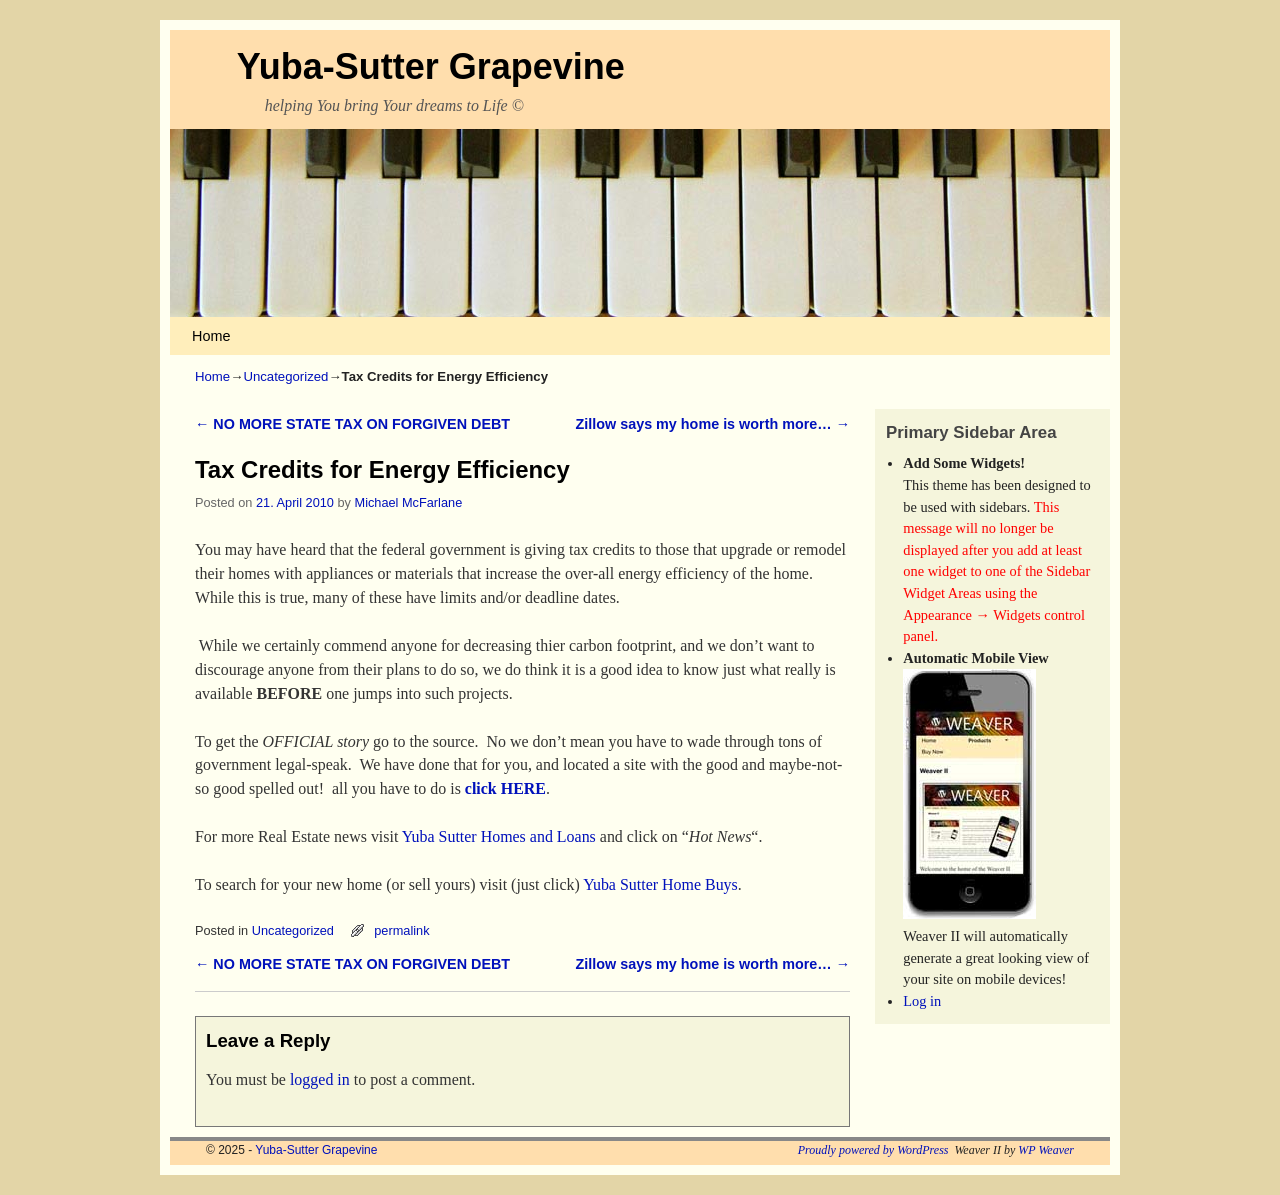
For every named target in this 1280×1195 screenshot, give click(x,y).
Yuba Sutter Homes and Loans (499, 836)
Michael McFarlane (409, 502)
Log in (922, 1001)
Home (211, 336)
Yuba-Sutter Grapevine (431, 66)
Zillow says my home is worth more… (713, 424)
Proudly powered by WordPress (873, 1150)
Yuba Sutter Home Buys (660, 884)
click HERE (505, 788)
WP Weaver (1046, 1150)
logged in (320, 1079)
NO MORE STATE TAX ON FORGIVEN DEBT (352, 424)
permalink (401, 930)
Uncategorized (285, 376)
